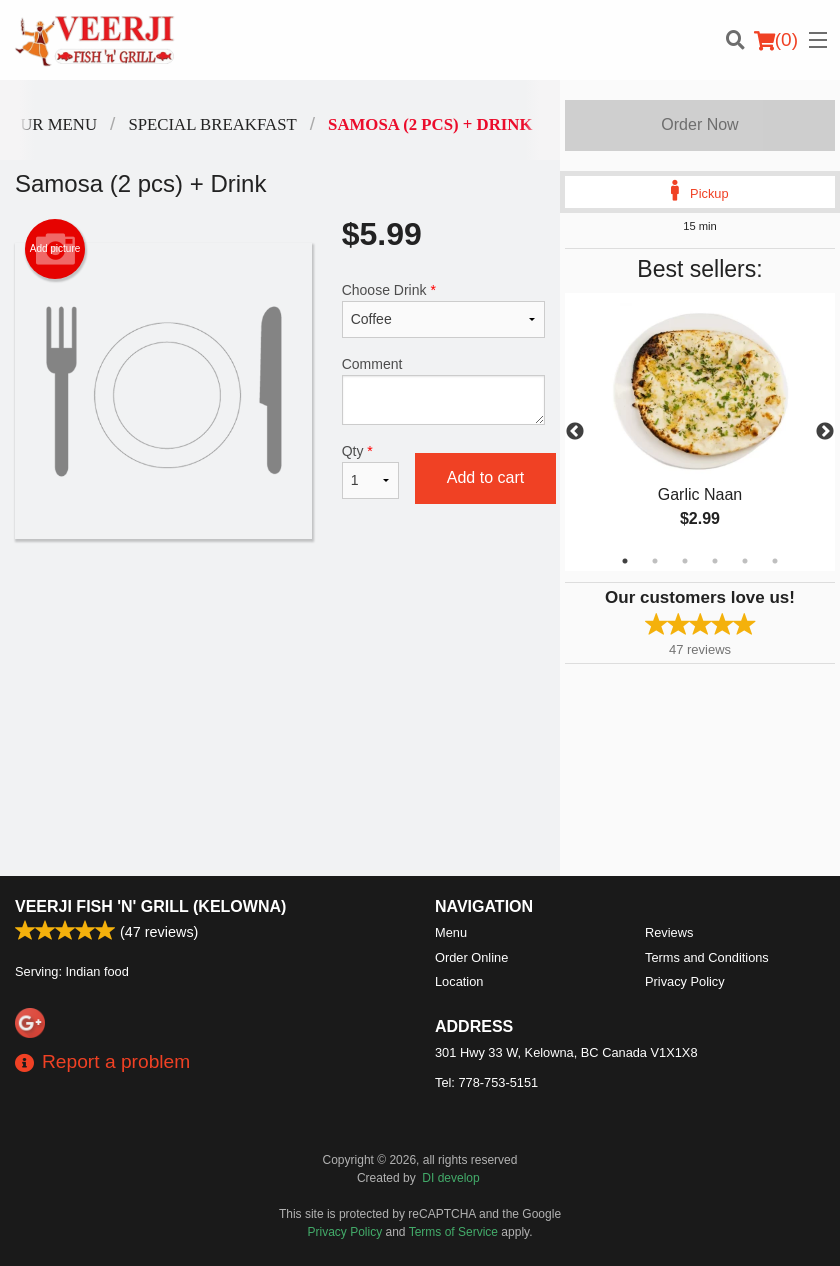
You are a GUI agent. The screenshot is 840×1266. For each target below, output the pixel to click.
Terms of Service (453, 1232)
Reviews (669, 932)
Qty (370, 471)
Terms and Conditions (707, 957)
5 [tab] (745, 561)
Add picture (55, 249)
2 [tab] (655, 561)
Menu (451, 932)
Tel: (486, 1082)
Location (459, 981)
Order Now (699, 124)
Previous (575, 432)
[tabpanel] (700, 432)
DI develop (450, 1178)
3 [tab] (685, 561)
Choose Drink (443, 310)
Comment (443, 390)
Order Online (471, 957)
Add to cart (485, 477)
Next (825, 432)
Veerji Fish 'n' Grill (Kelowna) (150, 906)
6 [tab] (775, 561)
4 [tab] (715, 561)
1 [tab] (625, 561)
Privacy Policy (685, 981)
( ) (776, 40)
